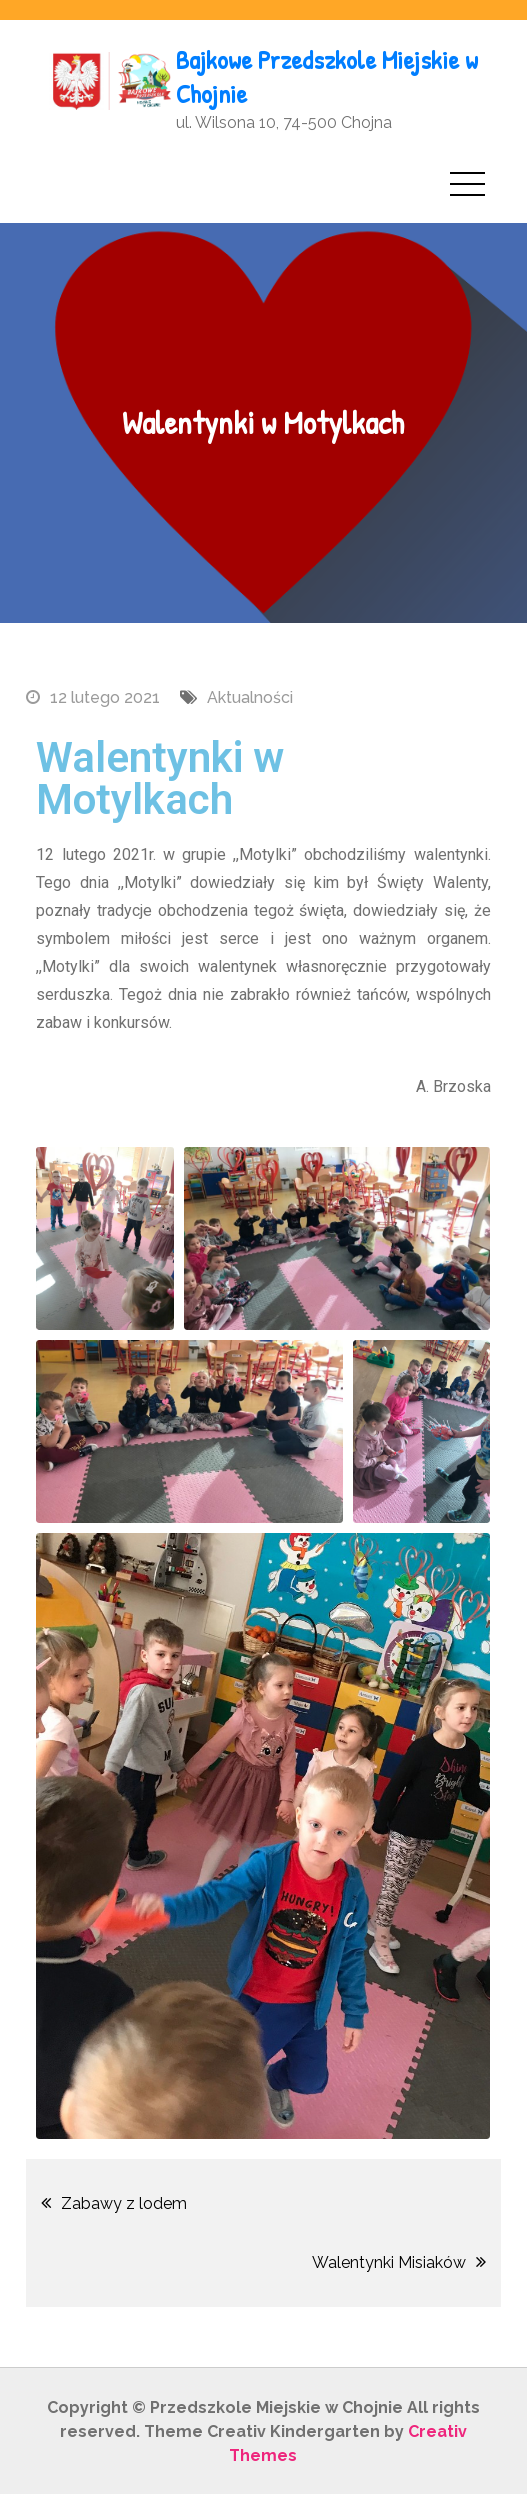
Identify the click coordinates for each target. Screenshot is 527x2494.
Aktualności (250, 695)
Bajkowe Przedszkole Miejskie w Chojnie (326, 75)
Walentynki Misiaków (389, 2260)
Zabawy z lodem (124, 2201)
